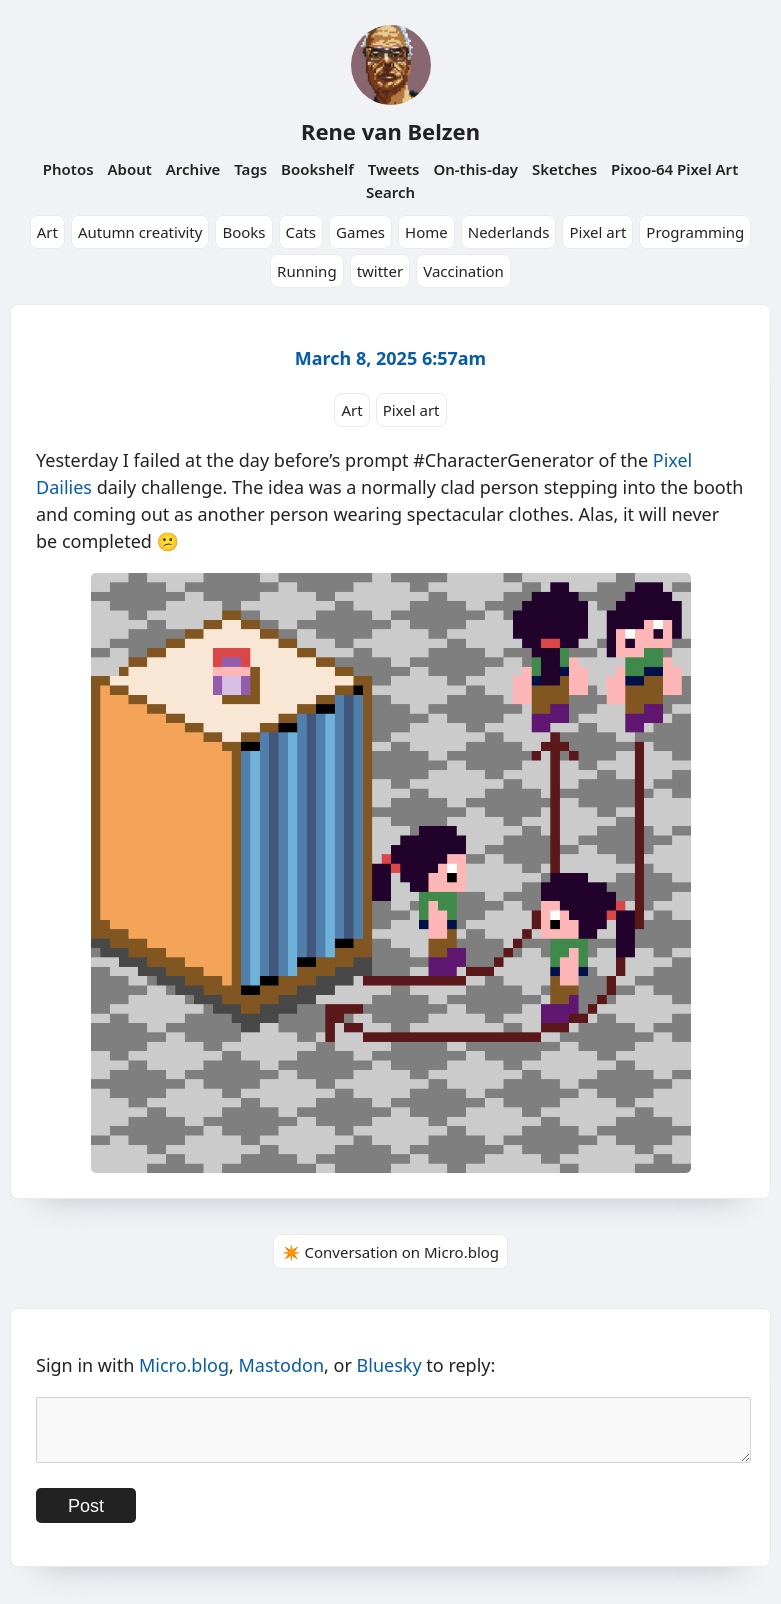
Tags (250, 169)
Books (243, 232)
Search (390, 192)
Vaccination (463, 271)
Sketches (564, 169)
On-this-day (475, 169)
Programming (695, 232)
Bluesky (389, 1365)
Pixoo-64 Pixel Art (674, 169)
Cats (301, 232)
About (129, 169)
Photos (68, 169)
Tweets (394, 169)
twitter (380, 271)
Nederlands (509, 232)
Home (426, 232)
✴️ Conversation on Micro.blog (390, 1252)
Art (47, 232)
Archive (193, 169)
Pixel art (597, 232)
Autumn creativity (140, 232)
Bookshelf (317, 169)
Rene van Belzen (390, 131)
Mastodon (282, 1365)
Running (307, 271)
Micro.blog (184, 1365)
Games (360, 232)
